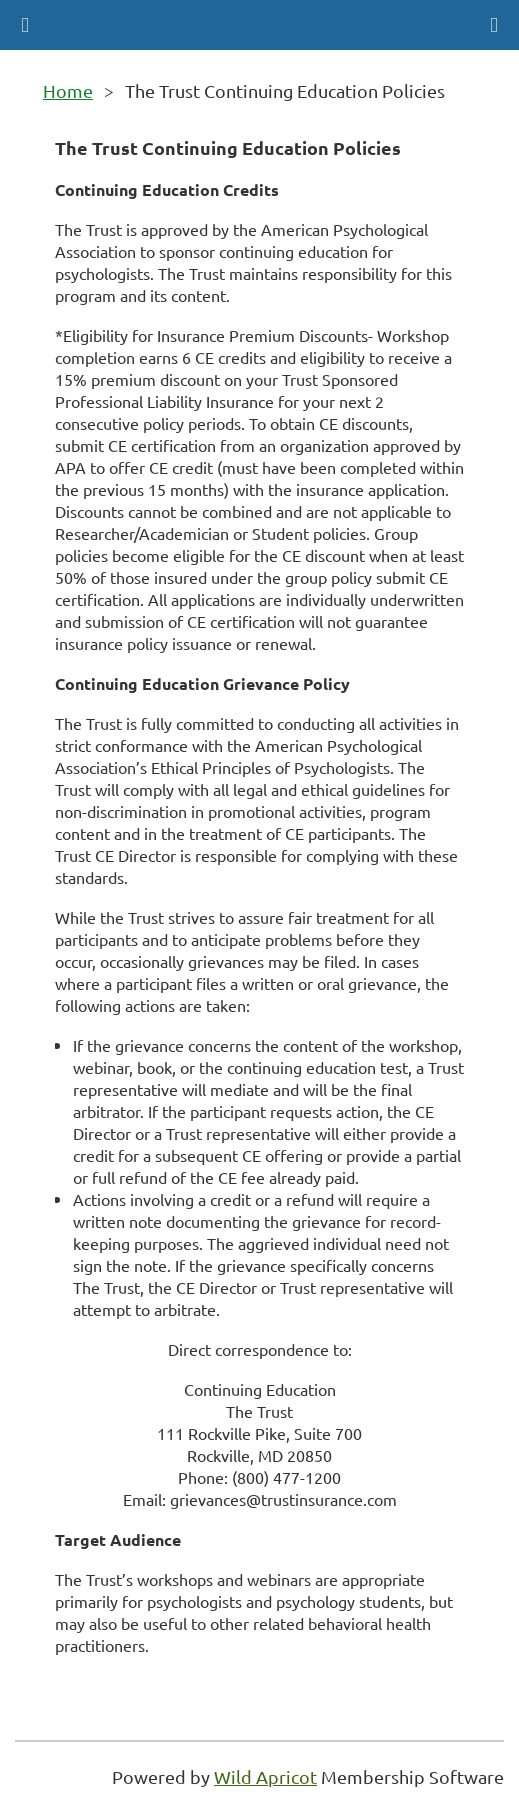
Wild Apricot (265, 1776)
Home (68, 90)
